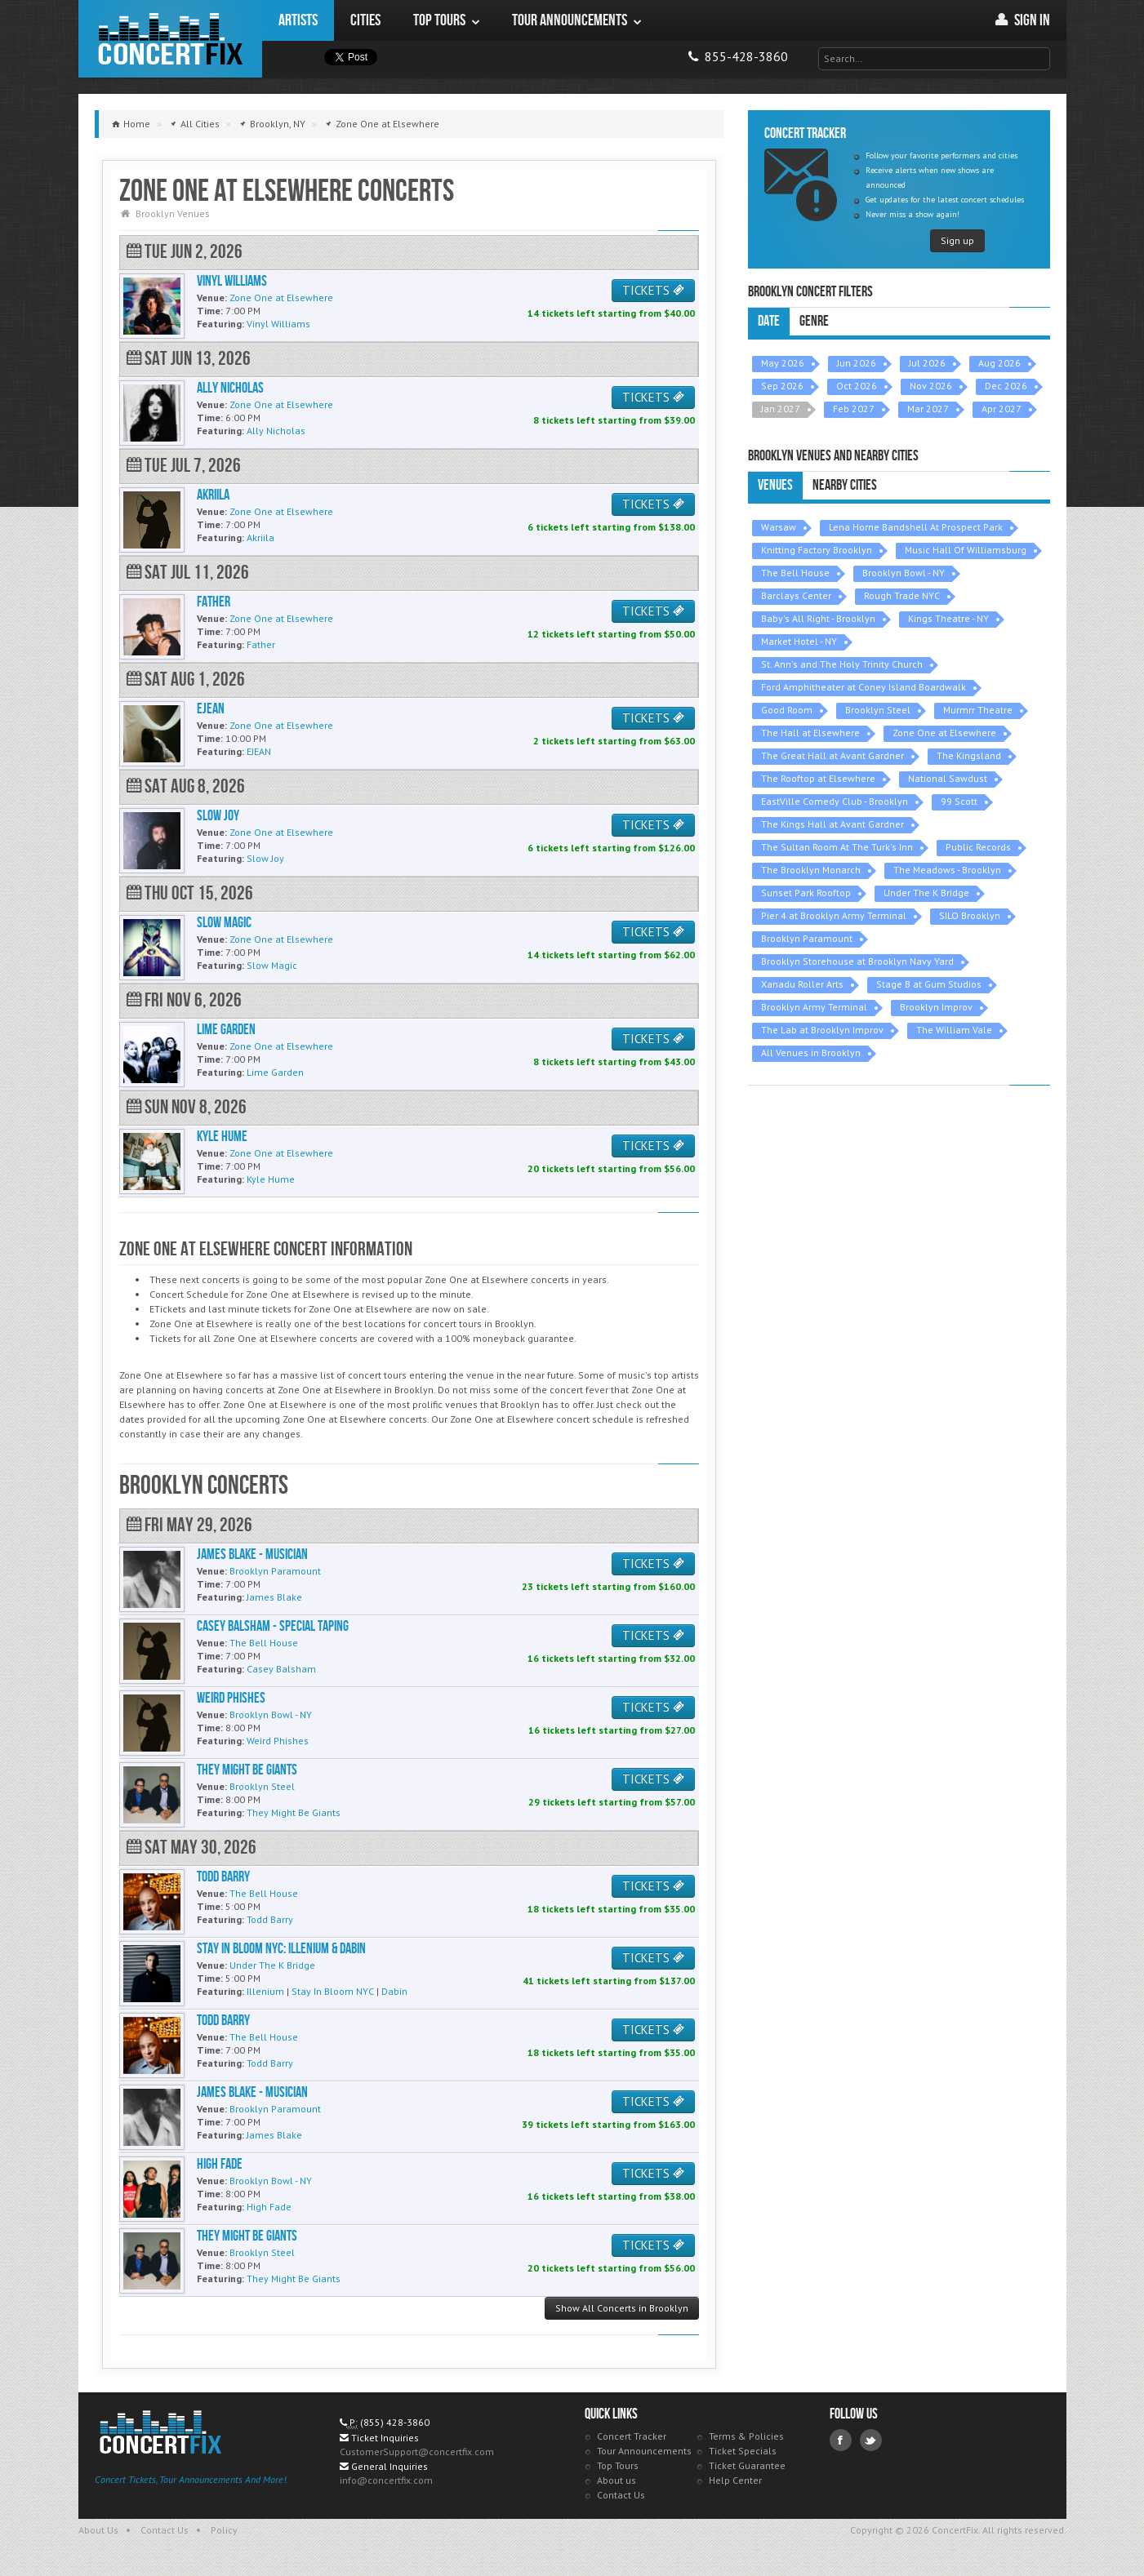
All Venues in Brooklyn (811, 1052)
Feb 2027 (854, 408)
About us (616, 2480)
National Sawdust (947, 778)
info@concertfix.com (386, 2480)
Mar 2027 (928, 408)
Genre (814, 321)
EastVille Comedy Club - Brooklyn (834, 801)
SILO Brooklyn (969, 915)
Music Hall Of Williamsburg (965, 550)
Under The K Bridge (926, 892)
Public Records (978, 847)
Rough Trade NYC (902, 595)
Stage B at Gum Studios (929, 984)
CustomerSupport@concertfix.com (417, 2451)
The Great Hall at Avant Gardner (832, 755)
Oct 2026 (856, 386)
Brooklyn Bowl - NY (903, 572)
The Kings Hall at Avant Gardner (832, 824)
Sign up (957, 240)
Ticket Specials (743, 2451)
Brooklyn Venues (173, 213)
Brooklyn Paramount (806, 938)
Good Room (786, 710)
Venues (775, 485)
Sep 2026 (782, 386)
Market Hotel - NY (799, 641)
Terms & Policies (746, 2436)
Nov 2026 (931, 386)
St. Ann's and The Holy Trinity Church (842, 664)
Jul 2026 (927, 363)
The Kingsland (969, 755)
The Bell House (795, 572)
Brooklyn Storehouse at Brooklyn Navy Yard (857, 961)
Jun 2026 (856, 363)
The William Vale (954, 1030)
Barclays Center (796, 595)
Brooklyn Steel (877, 710)
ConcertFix (170, 39)
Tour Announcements (644, 2451)
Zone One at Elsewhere (944, 732)
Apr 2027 (1002, 408)
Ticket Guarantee (747, 2465)
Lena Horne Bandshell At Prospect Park (916, 527)
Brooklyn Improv (936, 1007)
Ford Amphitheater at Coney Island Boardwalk (863, 687)
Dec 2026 (1006, 386)
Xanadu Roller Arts (802, 984)
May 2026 (782, 363)
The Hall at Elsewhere (810, 732)
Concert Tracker (631, 2436)
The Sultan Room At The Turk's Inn (837, 847)
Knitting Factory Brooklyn (816, 550)
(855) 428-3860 (395, 2422)
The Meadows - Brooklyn (947, 870)
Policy (224, 2530)
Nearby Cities (844, 485)
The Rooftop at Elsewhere (818, 778)
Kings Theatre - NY (948, 618)
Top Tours (618, 2465)
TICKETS (653, 290)
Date (769, 321)
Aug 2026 (999, 363)
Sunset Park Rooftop (806, 892)
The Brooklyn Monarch (811, 870)
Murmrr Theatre (978, 710)
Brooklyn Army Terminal (814, 1007)
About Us (98, 2530)
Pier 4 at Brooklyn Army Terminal (833, 915)
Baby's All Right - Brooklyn (818, 618)
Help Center (735, 2480)
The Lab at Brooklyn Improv (822, 1030)
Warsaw (778, 527)
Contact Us (621, 2495)
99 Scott (959, 801)
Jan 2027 (780, 408)
